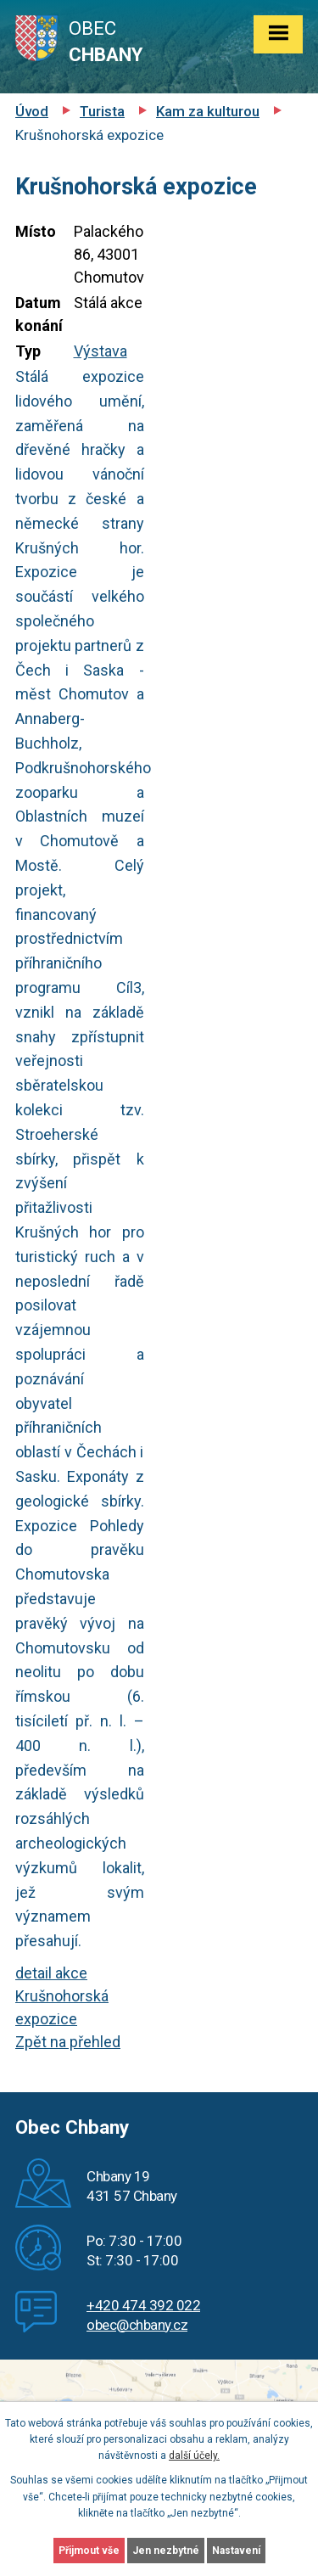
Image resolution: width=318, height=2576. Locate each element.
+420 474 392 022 (143, 2305)
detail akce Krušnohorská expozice (62, 1996)
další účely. (194, 2455)
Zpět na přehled (67, 2042)
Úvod (31, 111)
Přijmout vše (89, 2550)
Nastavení (236, 2550)
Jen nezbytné (165, 2550)
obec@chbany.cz (136, 2324)
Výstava (100, 351)
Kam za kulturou (207, 111)
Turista (102, 111)
